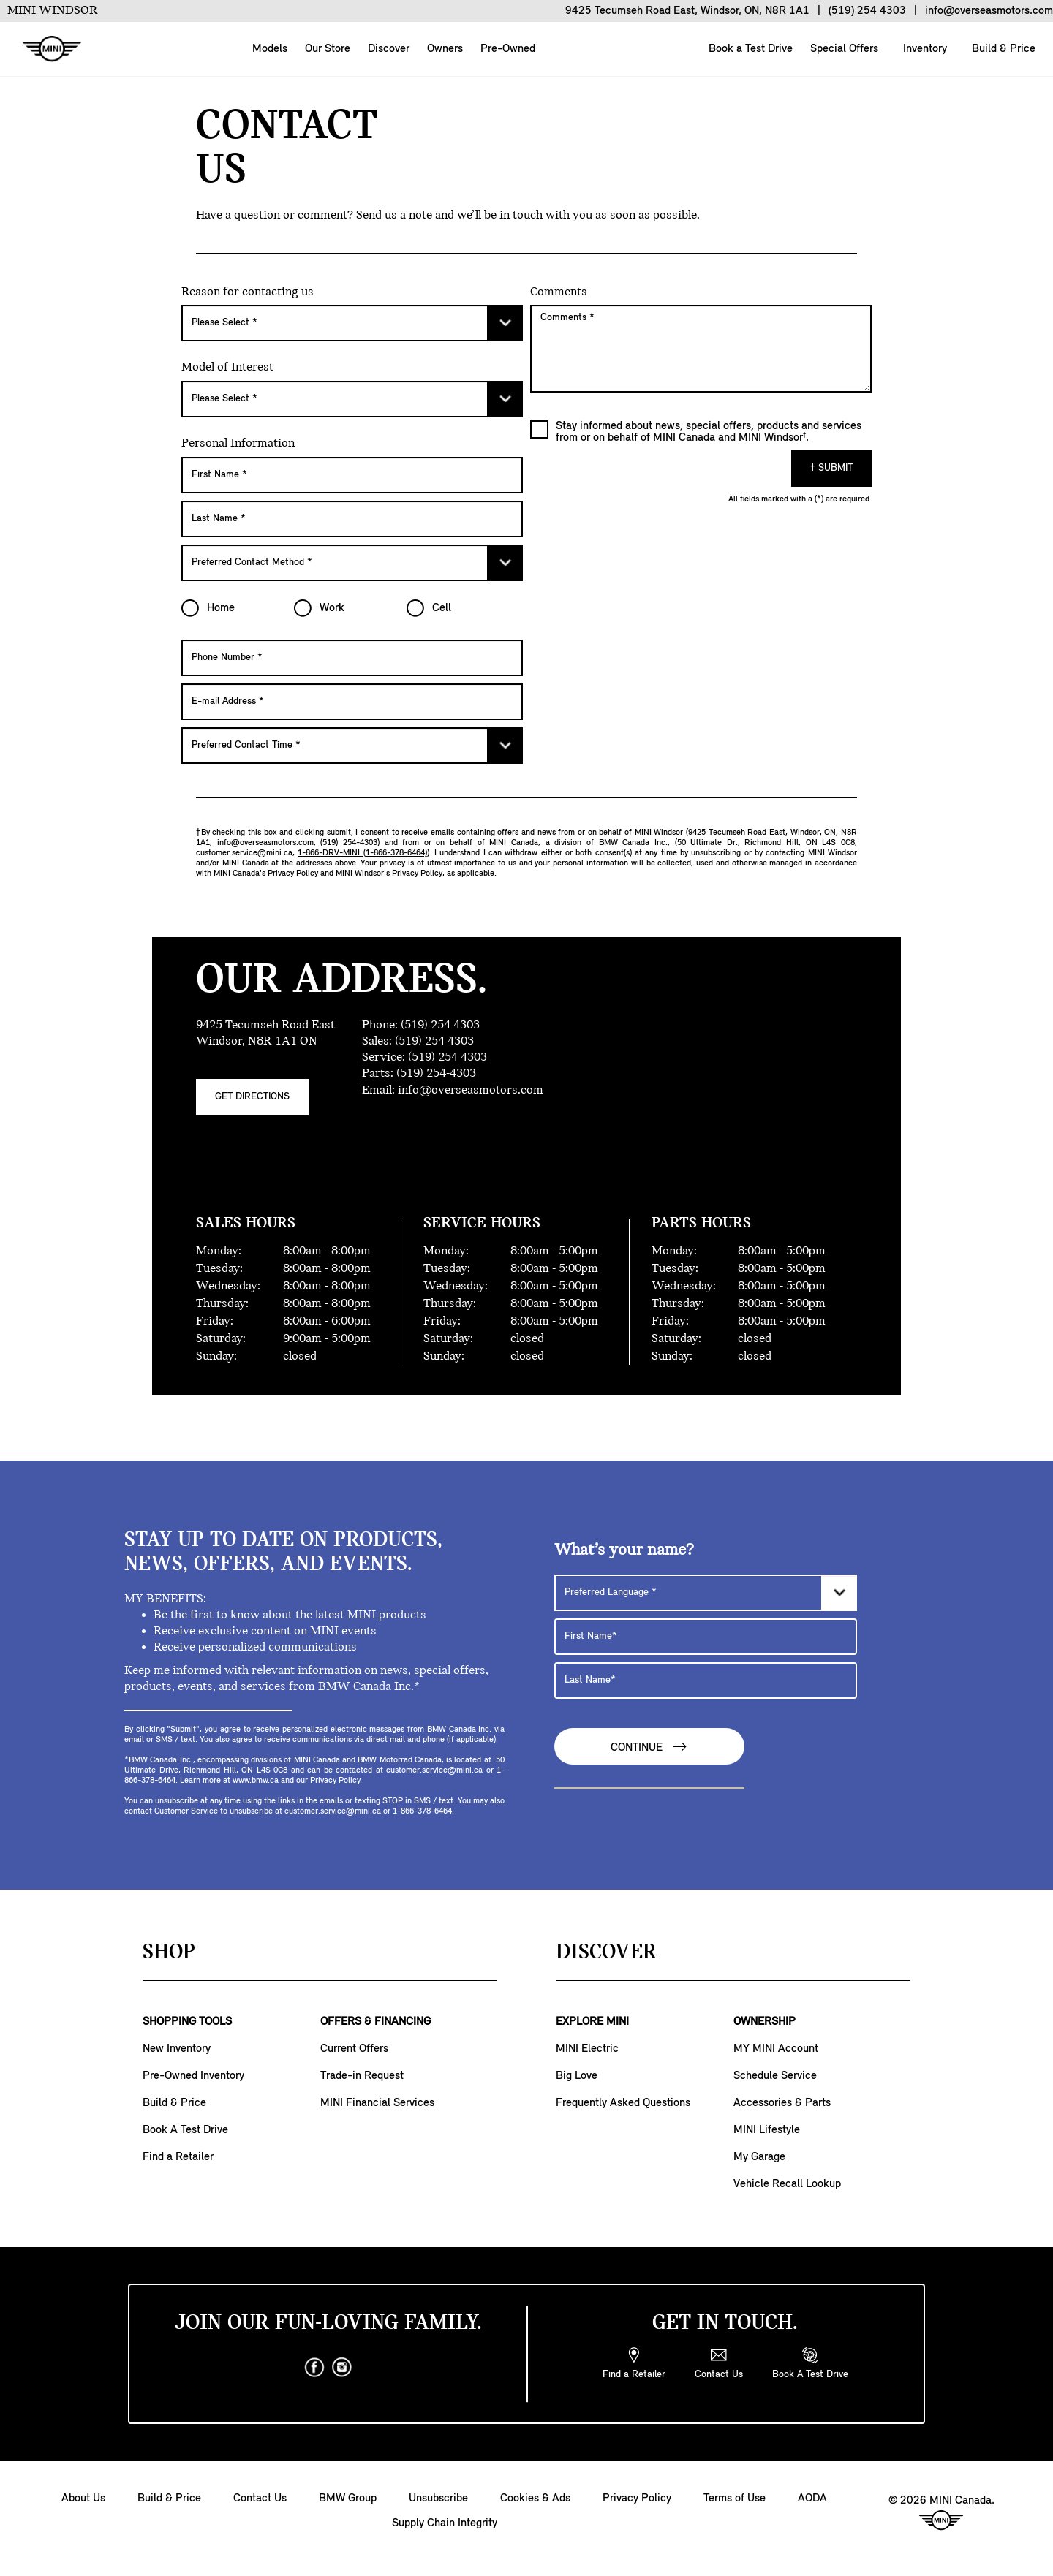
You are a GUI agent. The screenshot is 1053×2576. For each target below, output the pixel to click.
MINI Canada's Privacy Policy (266, 873)
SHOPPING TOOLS (187, 2022)
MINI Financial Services (377, 2103)
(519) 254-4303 (348, 842)
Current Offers (354, 2049)
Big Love (576, 2076)
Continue (649, 1746)
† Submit (831, 468)
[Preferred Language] (705, 1593)
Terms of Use (734, 2498)
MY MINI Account (775, 2049)
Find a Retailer (178, 2157)
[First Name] (352, 475)
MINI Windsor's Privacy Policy (389, 873)
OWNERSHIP (764, 2022)
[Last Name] (352, 519)
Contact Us (260, 2498)
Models (269, 49)
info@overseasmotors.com (265, 842)
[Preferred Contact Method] (352, 563)
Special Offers (842, 49)
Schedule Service (775, 2076)
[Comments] (701, 349)
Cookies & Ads (535, 2498)
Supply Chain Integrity (444, 2523)
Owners (445, 49)
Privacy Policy (637, 2498)
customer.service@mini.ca (244, 853)
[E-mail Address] (352, 701)
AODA (812, 2498)
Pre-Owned (507, 49)
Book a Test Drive (749, 49)
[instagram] (342, 2367)
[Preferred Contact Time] (352, 745)
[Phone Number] (352, 658)
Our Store (327, 49)
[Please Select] (352, 323)
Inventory (923, 49)
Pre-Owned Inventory (193, 2076)
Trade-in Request (362, 2076)
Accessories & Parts (782, 2103)
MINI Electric (587, 2049)
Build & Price (1002, 49)
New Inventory (177, 2049)
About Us (83, 2498)
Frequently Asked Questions (623, 2103)
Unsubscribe (438, 2498)
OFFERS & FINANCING (375, 2022)
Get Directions (252, 1096)
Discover (389, 49)
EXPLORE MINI (592, 2022)
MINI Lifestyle (766, 2130)
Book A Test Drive (185, 2130)
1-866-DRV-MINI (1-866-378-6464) (362, 853)
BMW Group (348, 2498)
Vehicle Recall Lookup (787, 2184)
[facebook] (314, 2367)
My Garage (759, 2157)
